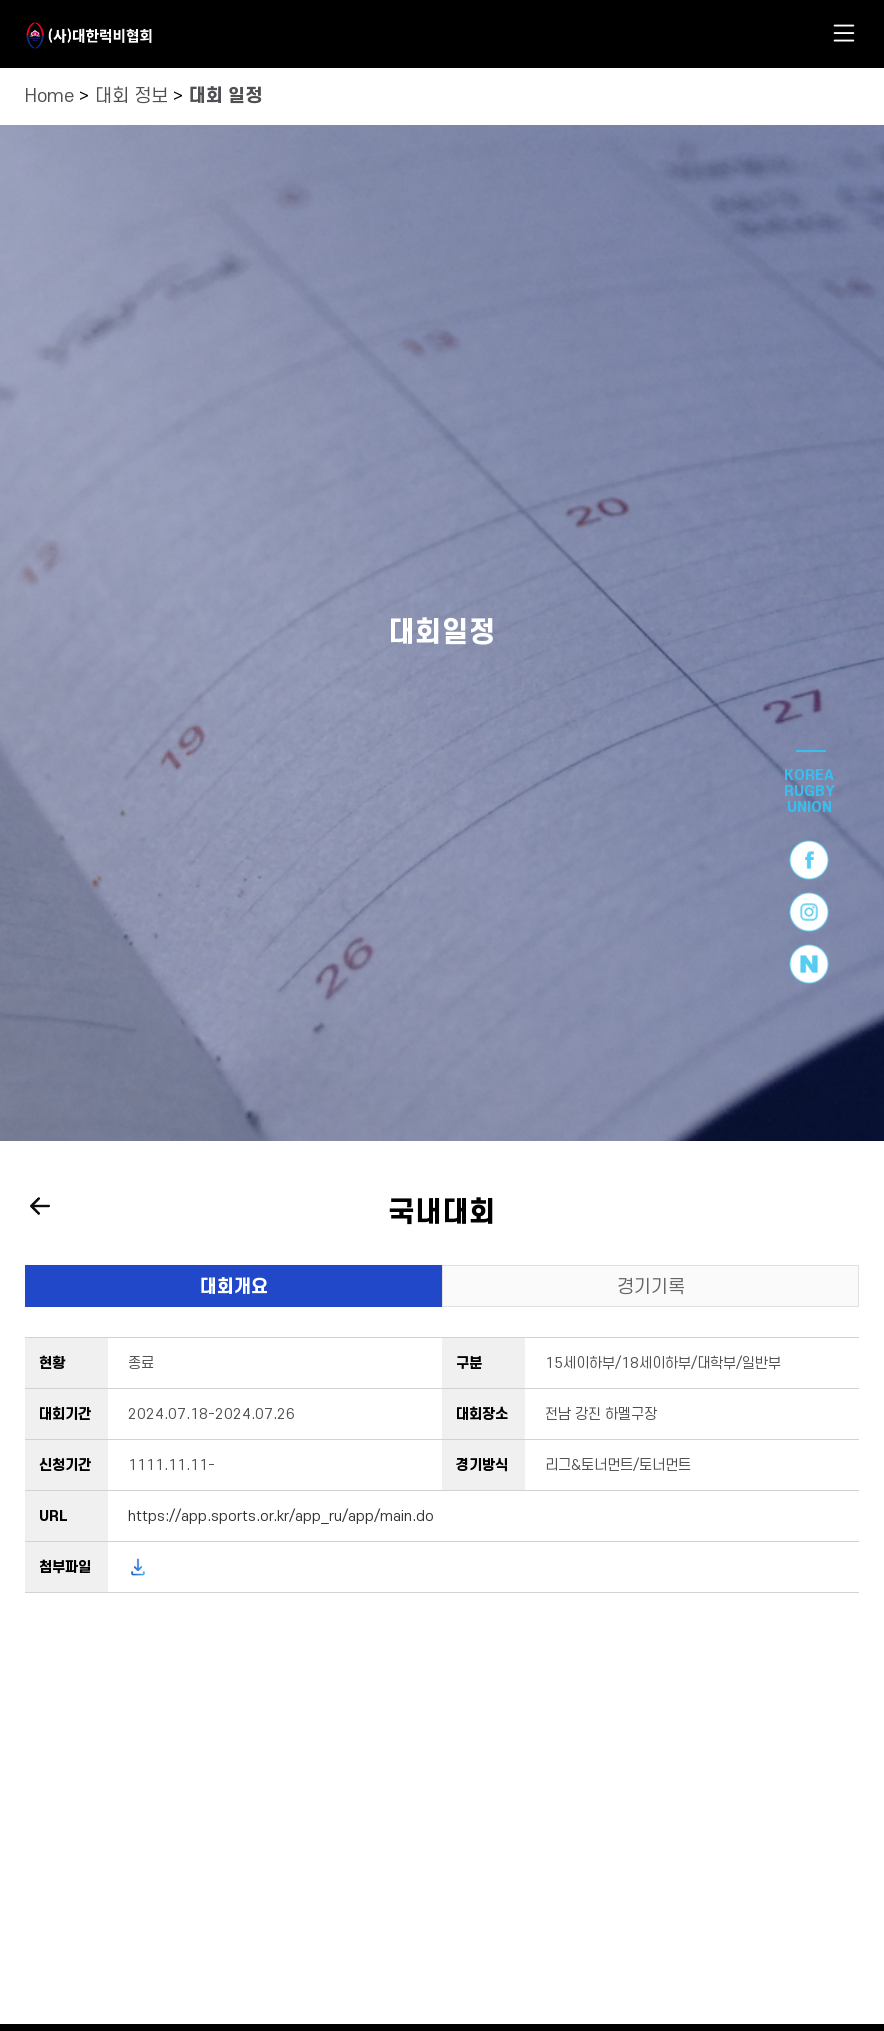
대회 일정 (225, 96)
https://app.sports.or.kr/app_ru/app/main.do (281, 1516)
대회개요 (234, 1287)
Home (49, 96)
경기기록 (651, 1287)
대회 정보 (131, 96)
